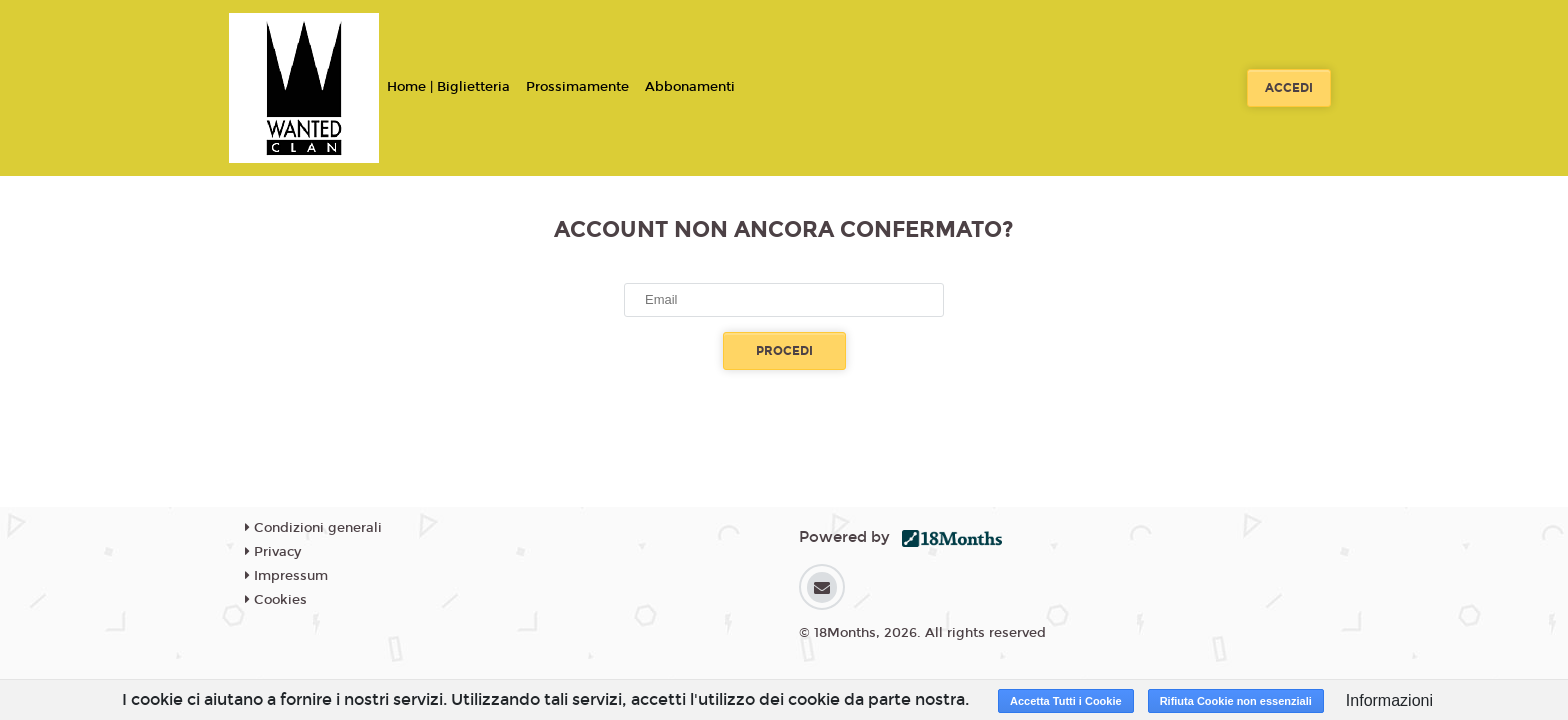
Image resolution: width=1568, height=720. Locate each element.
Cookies (276, 600)
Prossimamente (577, 87)
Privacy (273, 552)
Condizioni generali (313, 528)
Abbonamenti (690, 87)
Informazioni (1389, 700)
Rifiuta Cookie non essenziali (1236, 701)
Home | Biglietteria (448, 87)
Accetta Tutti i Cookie (1066, 701)
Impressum (286, 576)
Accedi (1289, 88)
